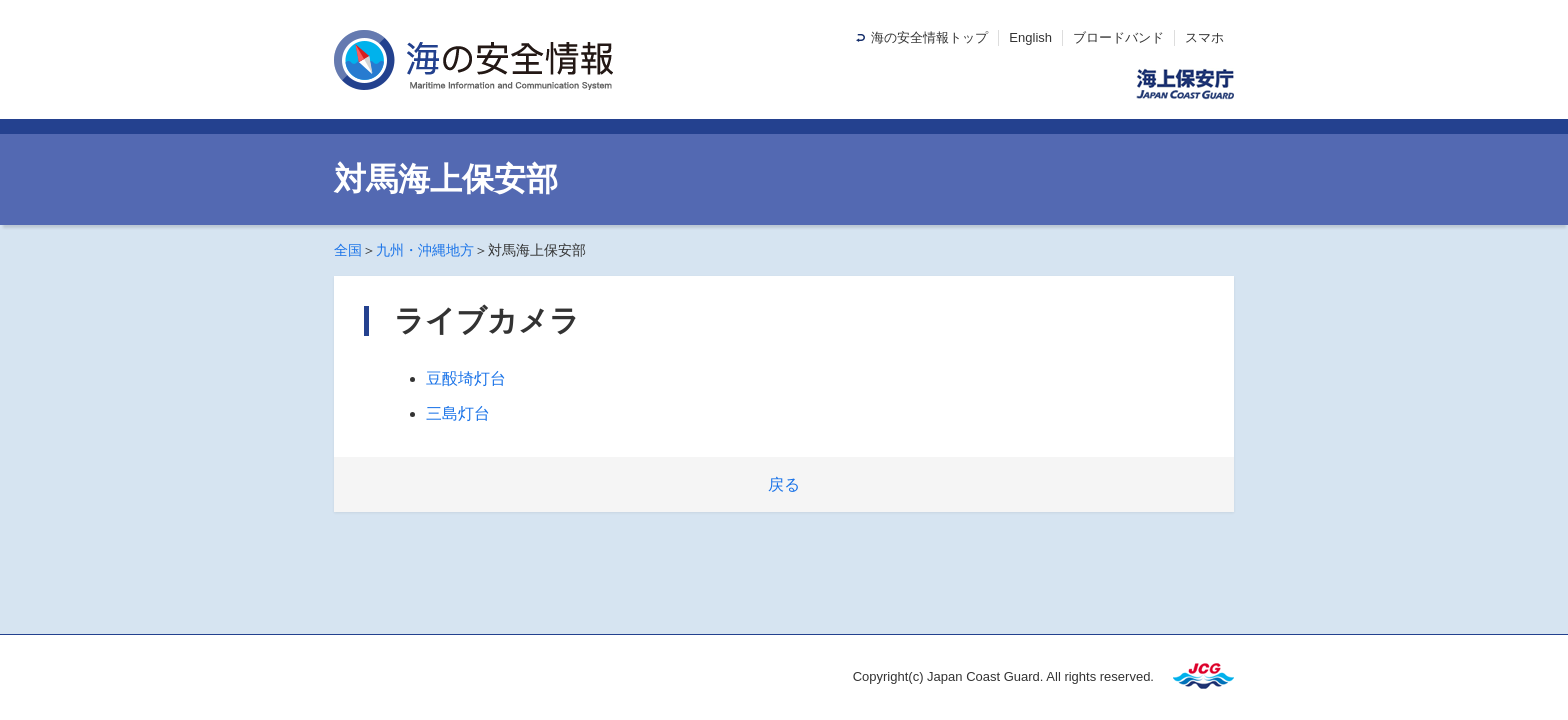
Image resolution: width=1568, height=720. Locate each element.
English (1030, 37)
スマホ (1204, 37)
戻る (784, 484)
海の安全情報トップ (929, 37)
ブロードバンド (1118, 37)
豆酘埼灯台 (466, 378)
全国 (348, 250)
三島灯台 (458, 413)
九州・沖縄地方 (425, 250)
